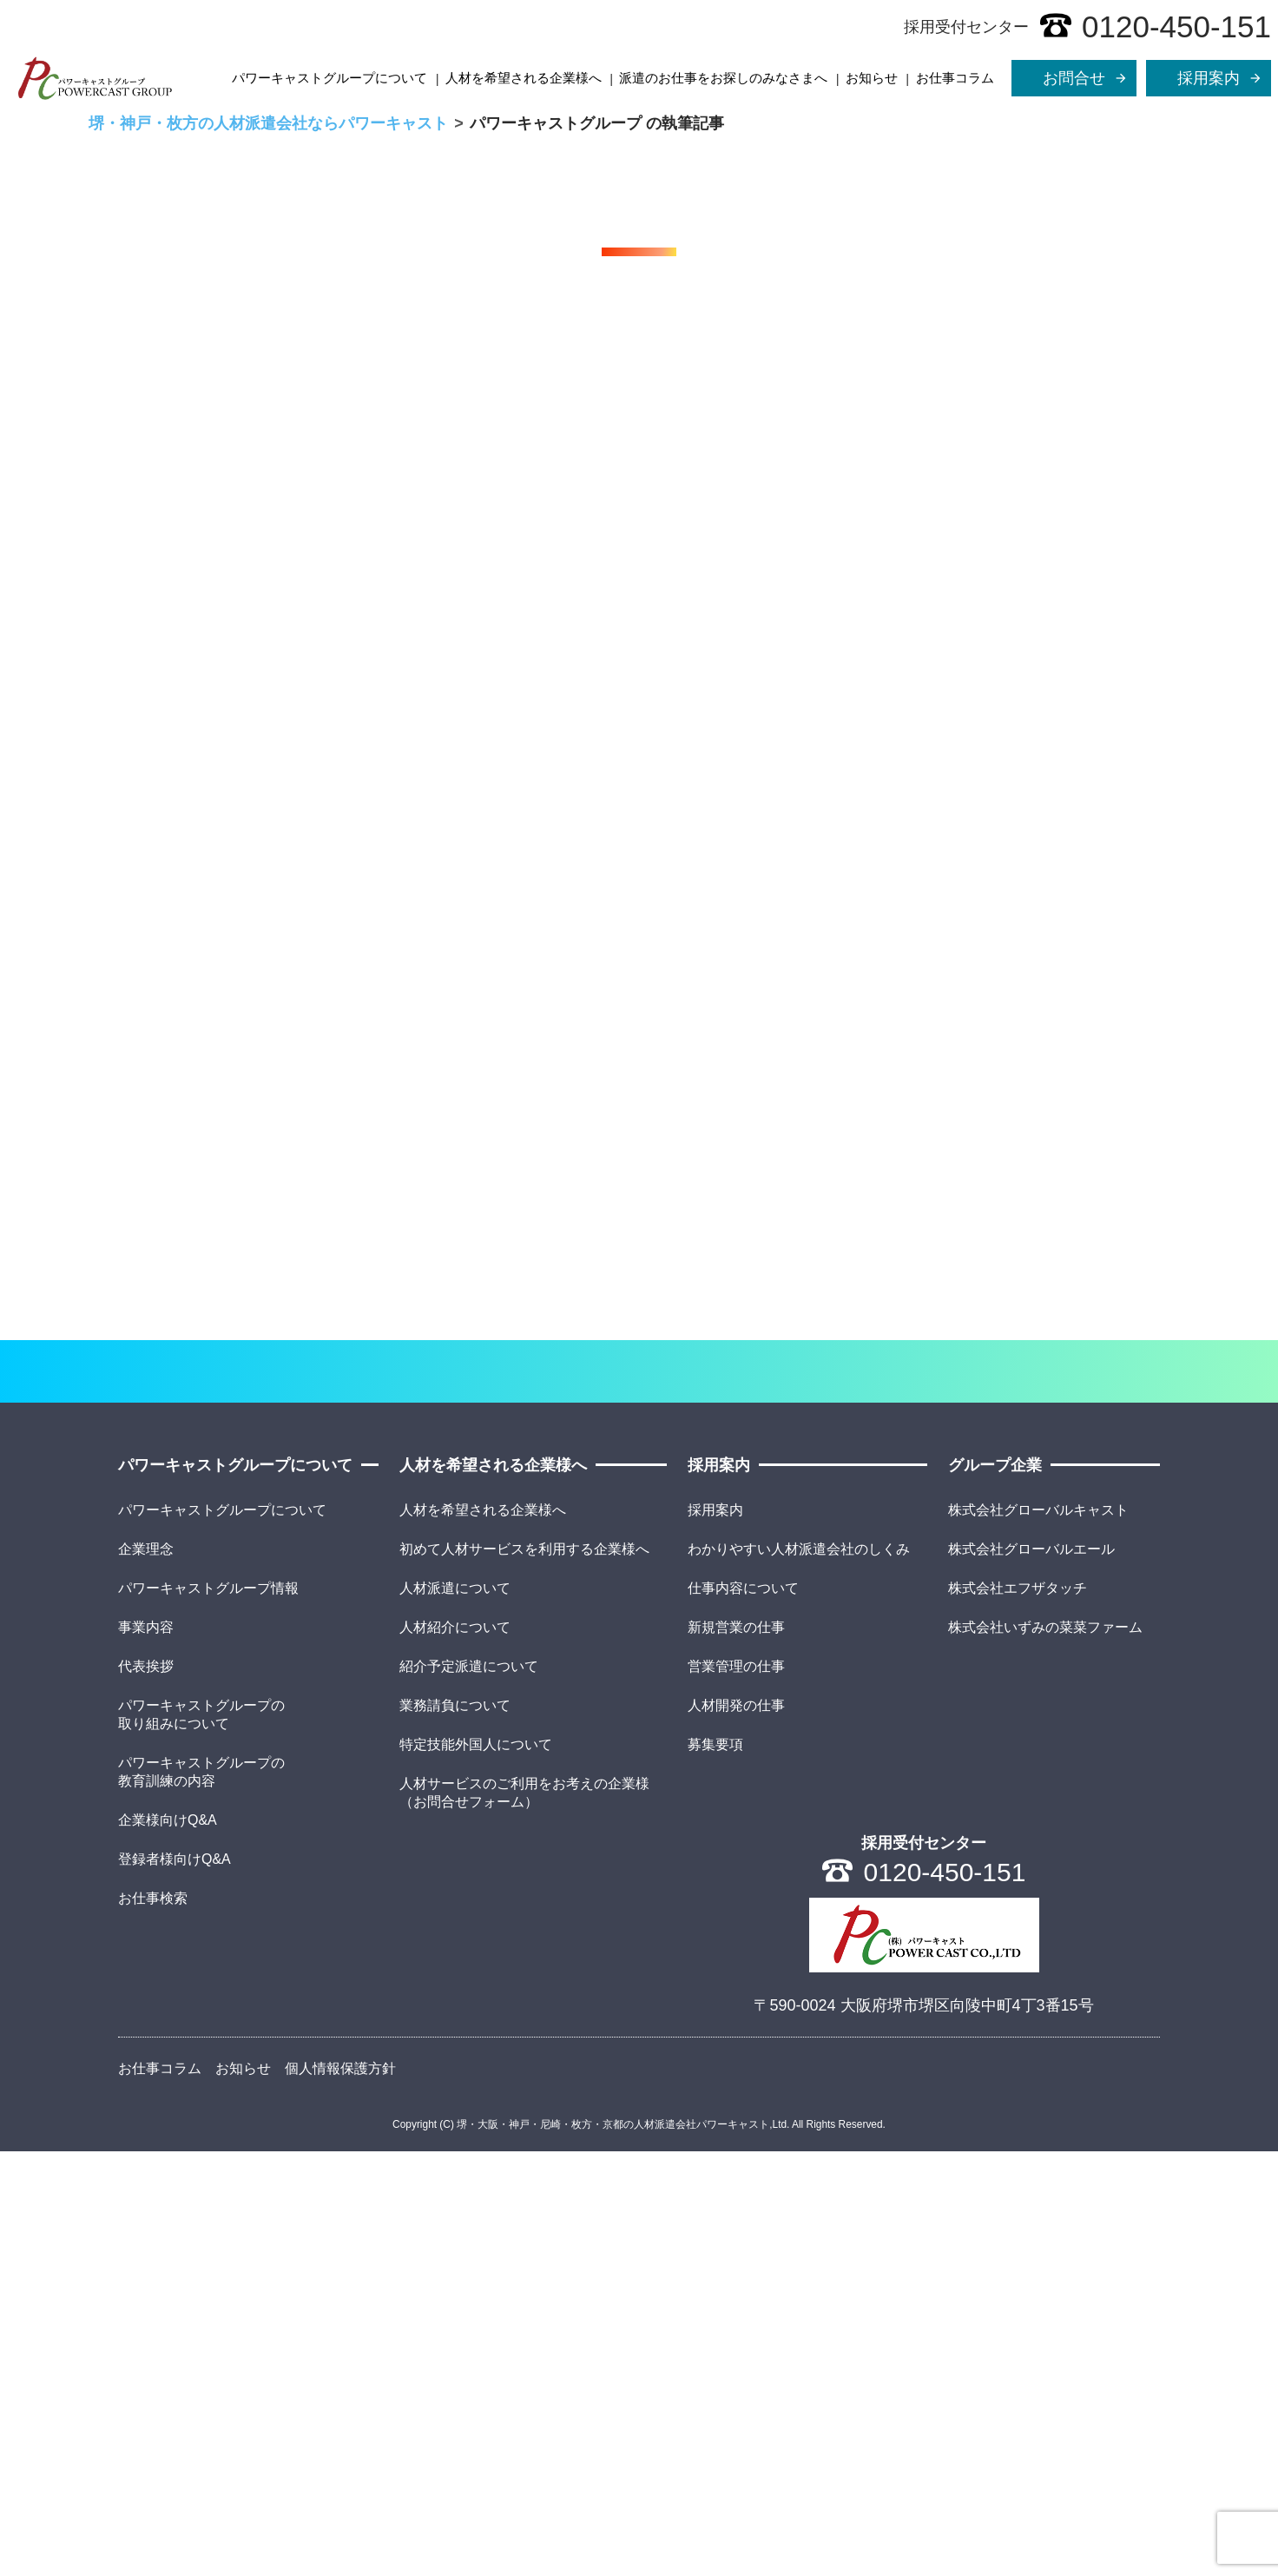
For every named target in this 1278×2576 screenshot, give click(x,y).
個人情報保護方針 (340, 2492)
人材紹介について (455, 2051)
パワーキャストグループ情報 (208, 2012)
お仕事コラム (955, 77)
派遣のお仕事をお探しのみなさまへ (723, 77)
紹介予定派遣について (468, 2090)
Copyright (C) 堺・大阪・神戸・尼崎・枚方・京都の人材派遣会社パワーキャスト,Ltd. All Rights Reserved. (638, 2548)
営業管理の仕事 (736, 2090)
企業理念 (146, 1972)
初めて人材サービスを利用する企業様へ (524, 1972)
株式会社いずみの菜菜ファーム (1045, 2051)
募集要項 (715, 2168)
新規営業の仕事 (736, 2051)
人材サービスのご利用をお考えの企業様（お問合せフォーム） (524, 2216)
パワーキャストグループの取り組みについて (201, 2138)
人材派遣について (455, 2012)
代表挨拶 (146, 2090)
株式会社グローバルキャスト (1038, 1933)
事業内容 (146, 2051)
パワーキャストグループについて (329, 77)
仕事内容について (743, 2012)
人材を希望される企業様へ (523, 77)
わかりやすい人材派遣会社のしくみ (799, 1972)
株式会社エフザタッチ (1017, 2012)
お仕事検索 (153, 2322)
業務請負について (455, 2129)
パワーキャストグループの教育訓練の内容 (201, 2195)
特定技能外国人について (475, 2168)
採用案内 (715, 1933)
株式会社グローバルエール (1031, 1972)
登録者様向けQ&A (174, 2282)
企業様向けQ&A (167, 2243)
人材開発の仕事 (736, 2129)
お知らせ (872, 77)
